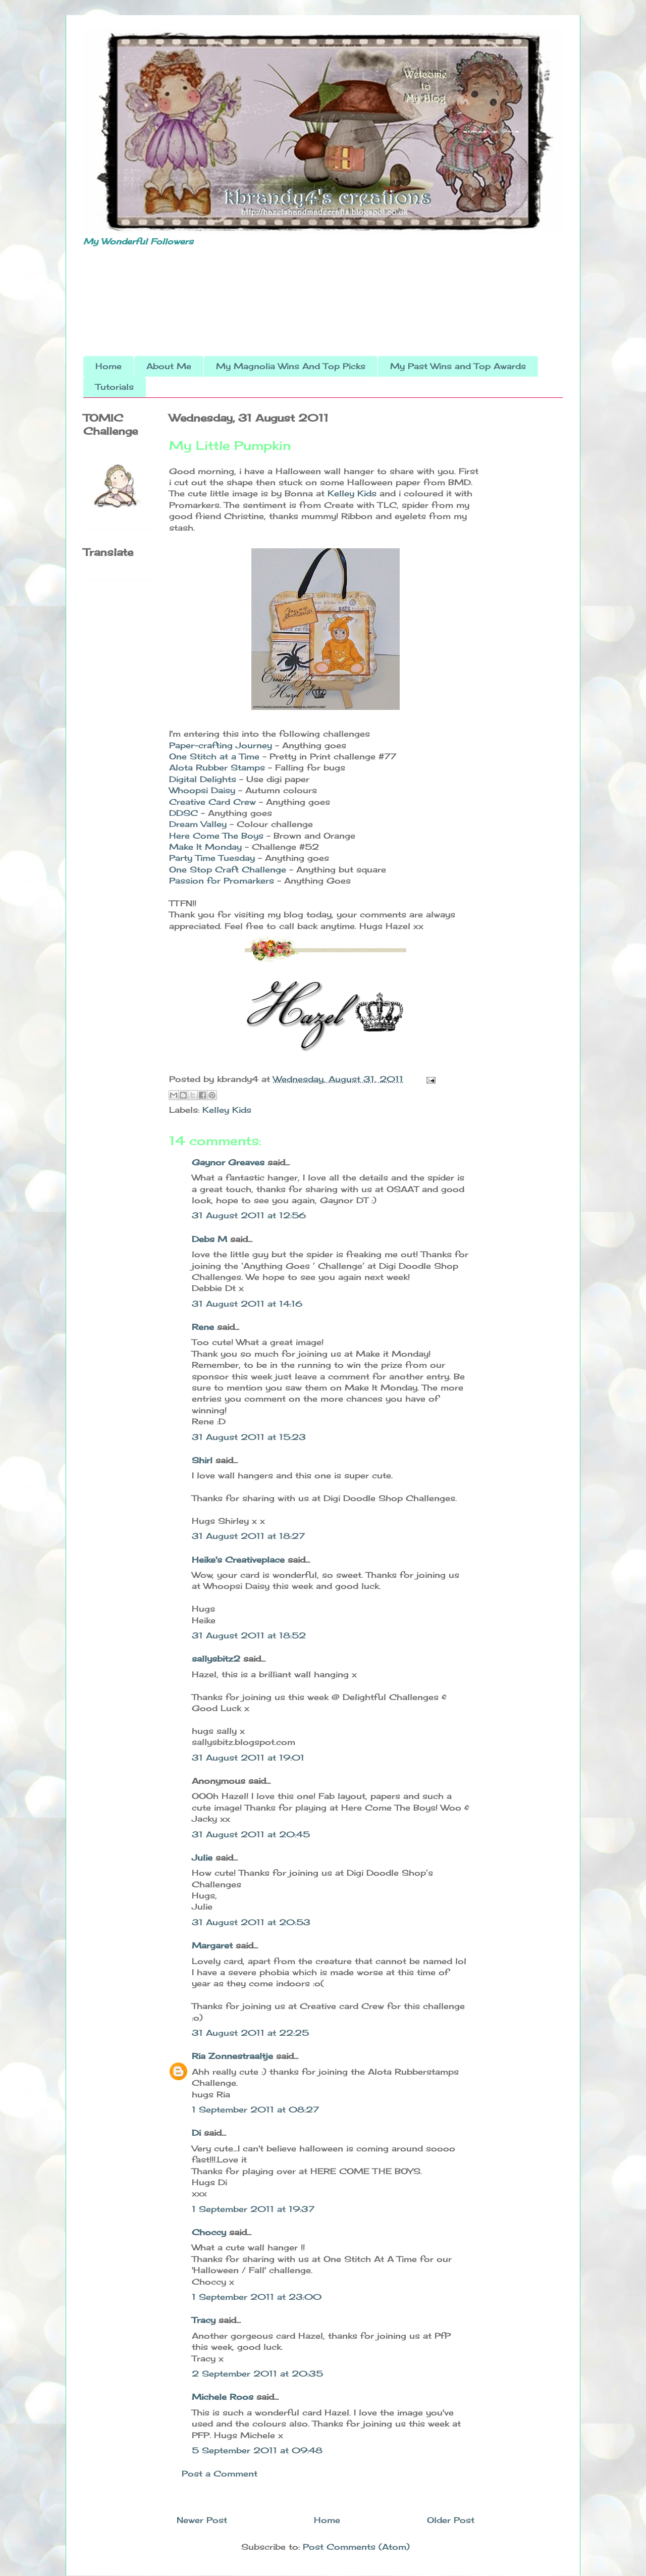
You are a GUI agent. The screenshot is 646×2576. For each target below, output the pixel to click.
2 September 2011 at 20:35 (257, 2373)
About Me (168, 366)
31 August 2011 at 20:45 (251, 1834)
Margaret (212, 1945)
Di (196, 2133)
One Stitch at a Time (214, 756)
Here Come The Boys (216, 836)
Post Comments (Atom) (356, 2547)
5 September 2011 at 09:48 (257, 2450)
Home (108, 366)
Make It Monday (205, 847)
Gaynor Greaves (228, 1162)
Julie (202, 1857)
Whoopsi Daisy (202, 790)
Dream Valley (198, 824)
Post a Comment (219, 2473)
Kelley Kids (352, 493)
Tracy (204, 2320)
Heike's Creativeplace (238, 1560)
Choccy (209, 2232)
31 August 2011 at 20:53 (251, 1922)
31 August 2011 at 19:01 (248, 1758)
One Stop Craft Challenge (227, 869)
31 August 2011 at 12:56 (249, 1215)
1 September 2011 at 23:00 (256, 2297)
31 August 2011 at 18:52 (249, 1635)
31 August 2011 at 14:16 (247, 1304)
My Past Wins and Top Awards (458, 366)
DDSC (185, 813)
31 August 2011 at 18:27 (248, 1536)
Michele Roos (222, 2397)
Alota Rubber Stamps (217, 767)
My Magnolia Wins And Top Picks (290, 366)
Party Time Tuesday (212, 858)
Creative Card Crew (212, 802)
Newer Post (202, 2520)
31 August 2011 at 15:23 (249, 1437)
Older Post (450, 2520)
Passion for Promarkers (221, 880)
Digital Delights (202, 779)
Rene (203, 1327)
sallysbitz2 (216, 1659)
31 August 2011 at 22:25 (250, 2033)
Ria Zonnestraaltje (232, 2056)
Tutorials (114, 387)
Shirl (202, 1460)
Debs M (209, 1239)
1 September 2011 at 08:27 (255, 2109)
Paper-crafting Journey (220, 745)
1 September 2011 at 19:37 (253, 2209)
